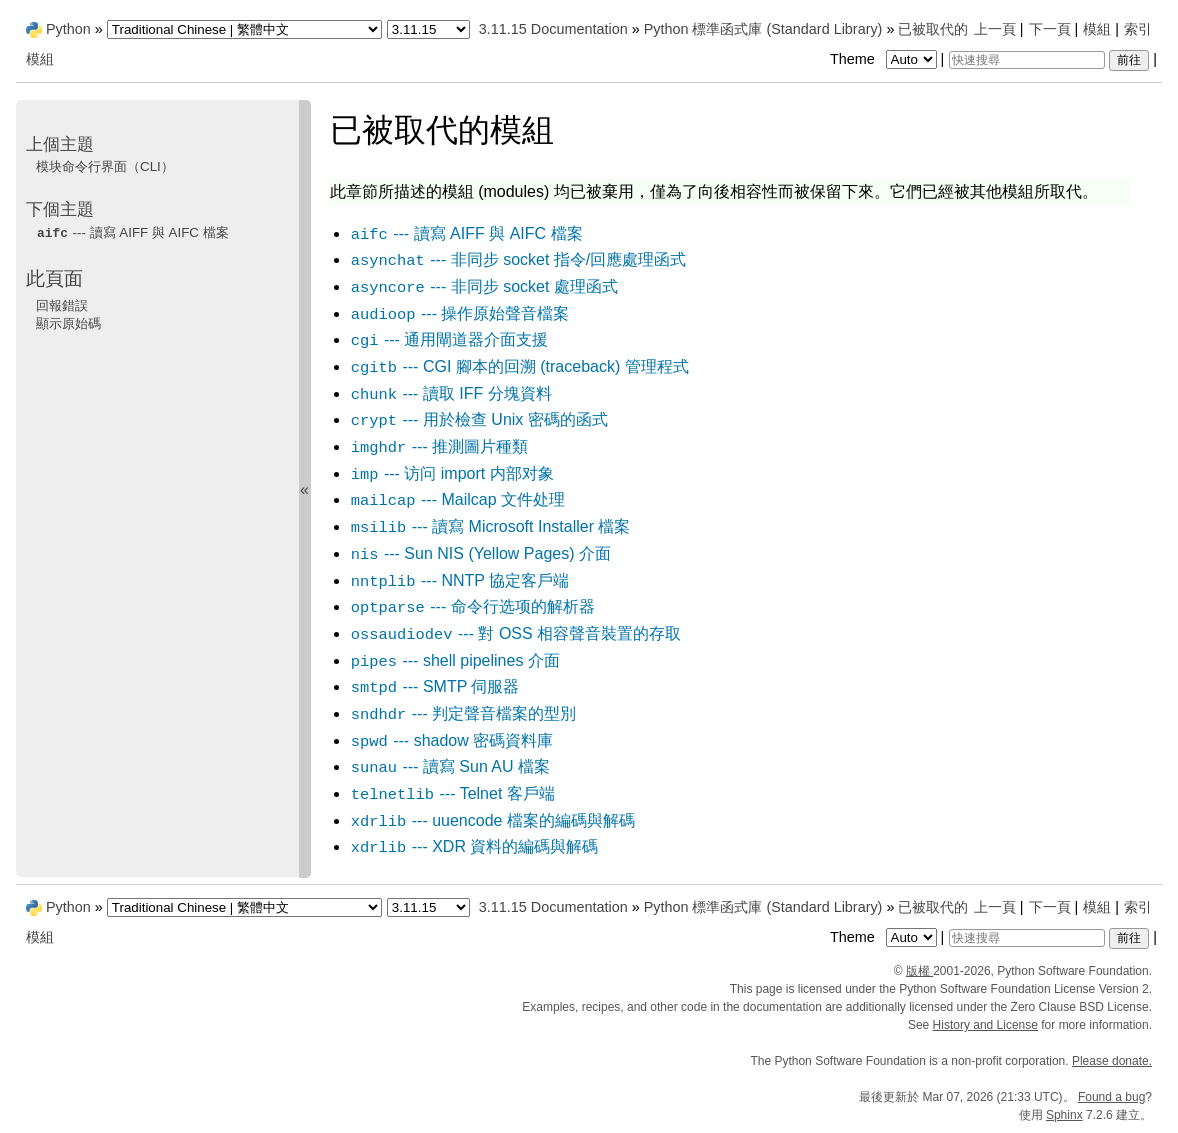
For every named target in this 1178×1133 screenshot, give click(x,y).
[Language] (244, 29)
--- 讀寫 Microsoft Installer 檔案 (490, 526)
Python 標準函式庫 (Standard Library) (763, 29)
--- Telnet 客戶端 (452, 793)
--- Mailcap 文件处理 (457, 499)
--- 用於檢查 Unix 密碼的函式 (479, 419)
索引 (1138, 29)
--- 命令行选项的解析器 (472, 606)
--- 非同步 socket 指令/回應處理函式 (518, 259)
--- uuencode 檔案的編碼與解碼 (492, 820)
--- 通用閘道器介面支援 (449, 339)
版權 (919, 971)
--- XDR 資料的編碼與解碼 (474, 846)
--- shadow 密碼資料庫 (452, 740)
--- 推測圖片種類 (439, 446)
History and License (985, 1025)
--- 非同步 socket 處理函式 (484, 286)
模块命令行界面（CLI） (105, 166)
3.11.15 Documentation (553, 29)
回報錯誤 (62, 305)
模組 (1097, 29)
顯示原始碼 (68, 323)
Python (68, 29)
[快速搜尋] (1027, 60)
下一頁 (1050, 29)
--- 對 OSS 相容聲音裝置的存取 (515, 633)
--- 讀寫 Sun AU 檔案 (450, 766)
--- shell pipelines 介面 (455, 660)
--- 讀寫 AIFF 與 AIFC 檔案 (466, 233)
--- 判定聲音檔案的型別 (463, 713)
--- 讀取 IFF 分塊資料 (451, 393)
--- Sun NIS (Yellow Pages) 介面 (480, 553)
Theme (885, 59)
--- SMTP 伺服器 (435, 686)
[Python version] (428, 29)
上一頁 (995, 29)
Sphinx (1064, 1115)
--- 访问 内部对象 (452, 473)
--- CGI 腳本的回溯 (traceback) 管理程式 (519, 366)
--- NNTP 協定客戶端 (459, 580)
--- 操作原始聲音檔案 (460, 313)
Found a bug (1111, 1097)
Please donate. (1112, 1061)
